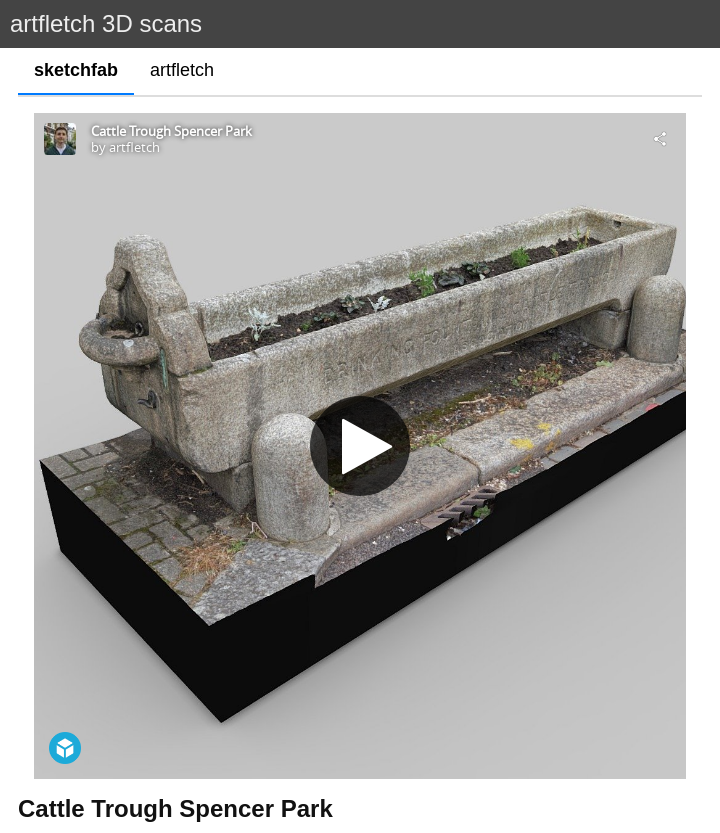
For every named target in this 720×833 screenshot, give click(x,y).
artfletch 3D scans (106, 23)
